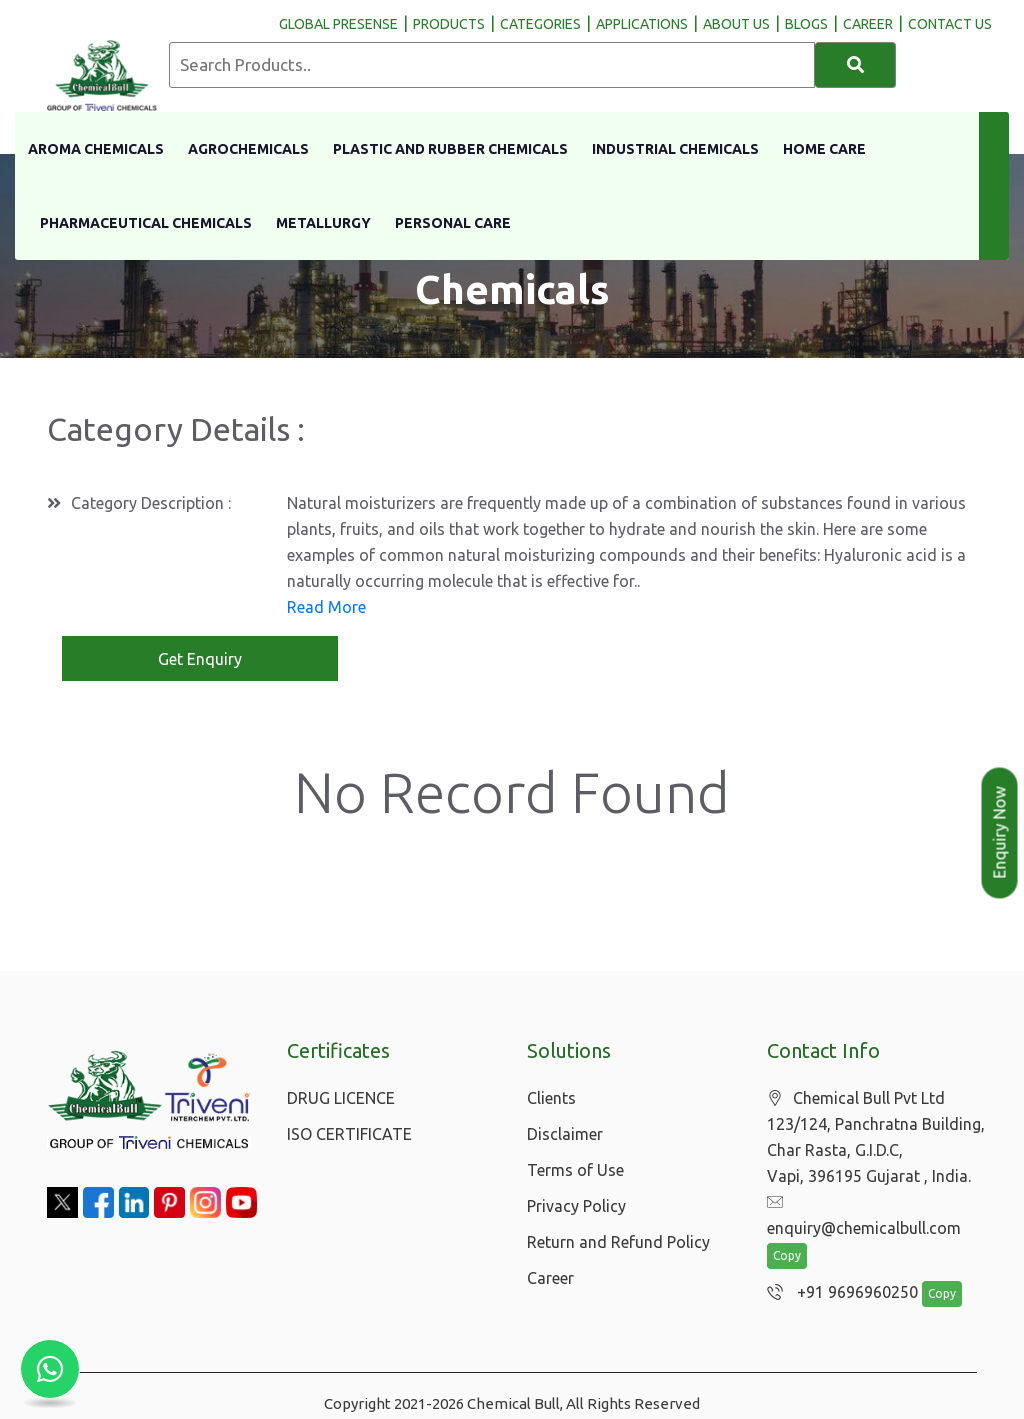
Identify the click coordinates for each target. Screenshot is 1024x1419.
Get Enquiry (200, 659)
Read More (326, 607)
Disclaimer (565, 1134)
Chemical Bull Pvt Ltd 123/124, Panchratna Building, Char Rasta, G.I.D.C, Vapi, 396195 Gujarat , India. (876, 1137)
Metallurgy (323, 223)
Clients (551, 1098)
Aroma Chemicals (96, 149)
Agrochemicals (248, 149)
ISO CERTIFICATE (349, 1134)
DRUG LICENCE (341, 1098)
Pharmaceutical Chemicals (146, 223)
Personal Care (453, 223)
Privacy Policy (576, 1206)
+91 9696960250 (837, 1268)
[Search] (855, 65)
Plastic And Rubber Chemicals (450, 149)
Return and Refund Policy (618, 1242)
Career (550, 1278)
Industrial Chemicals (675, 149)
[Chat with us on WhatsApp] (50, 1369)
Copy (787, 1231)
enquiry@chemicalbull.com (874, 1203)
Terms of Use (575, 1170)
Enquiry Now (1000, 833)
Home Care (824, 149)
